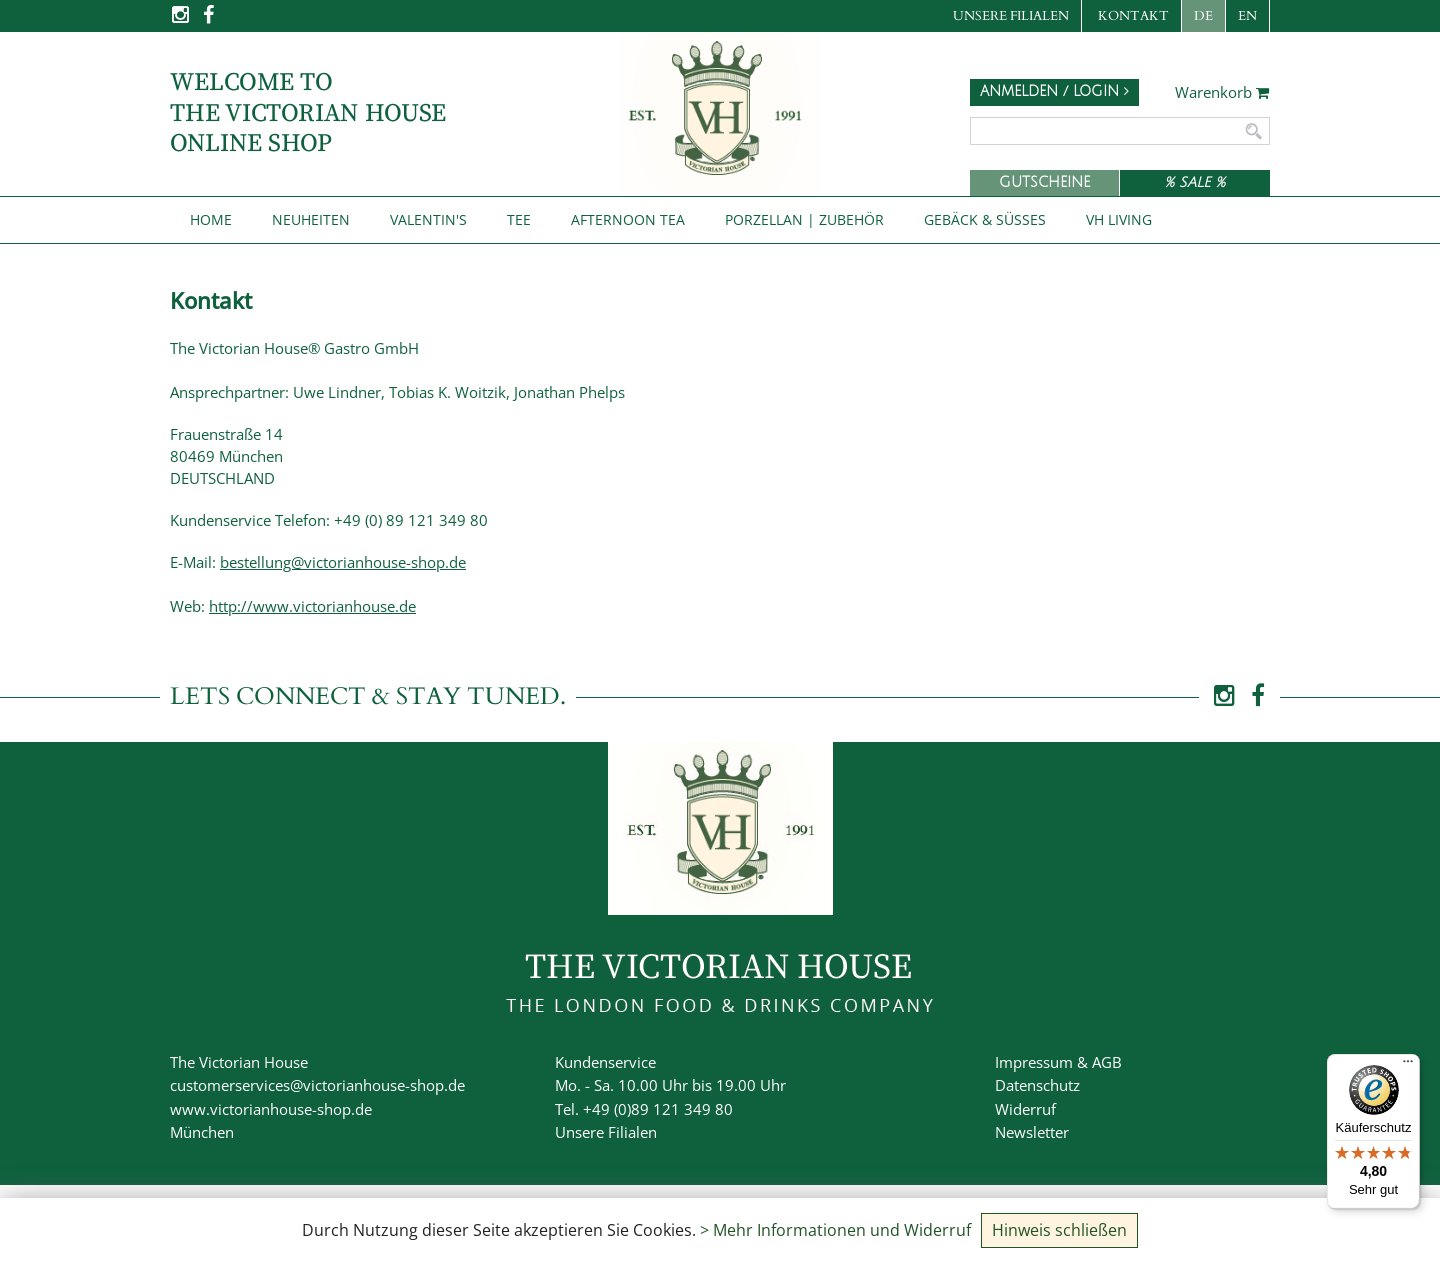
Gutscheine (1044, 182)
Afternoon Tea (628, 219)
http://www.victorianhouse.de (312, 606)
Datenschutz (1037, 1085)
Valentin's (428, 219)
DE (1203, 16)
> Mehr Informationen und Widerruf (835, 1230)
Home (211, 219)
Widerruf (1025, 1109)
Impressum (1034, 1062)
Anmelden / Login (1054, 91)
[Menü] (1408, 1066)
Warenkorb (1222, 93)
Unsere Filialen (1011, 16)
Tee (519, 219)
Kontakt (1133, 16)
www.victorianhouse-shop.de (271, 1109)
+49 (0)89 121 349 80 (658, 1109)
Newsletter (1032, 1132)
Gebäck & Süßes (985, 219)
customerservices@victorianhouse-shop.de (317, 1085)
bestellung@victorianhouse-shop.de (343, 562)
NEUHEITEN (311, 219)
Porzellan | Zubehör (804, 219)
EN (1247, 16)
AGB (1107, 1062)
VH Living (1119, 219)
